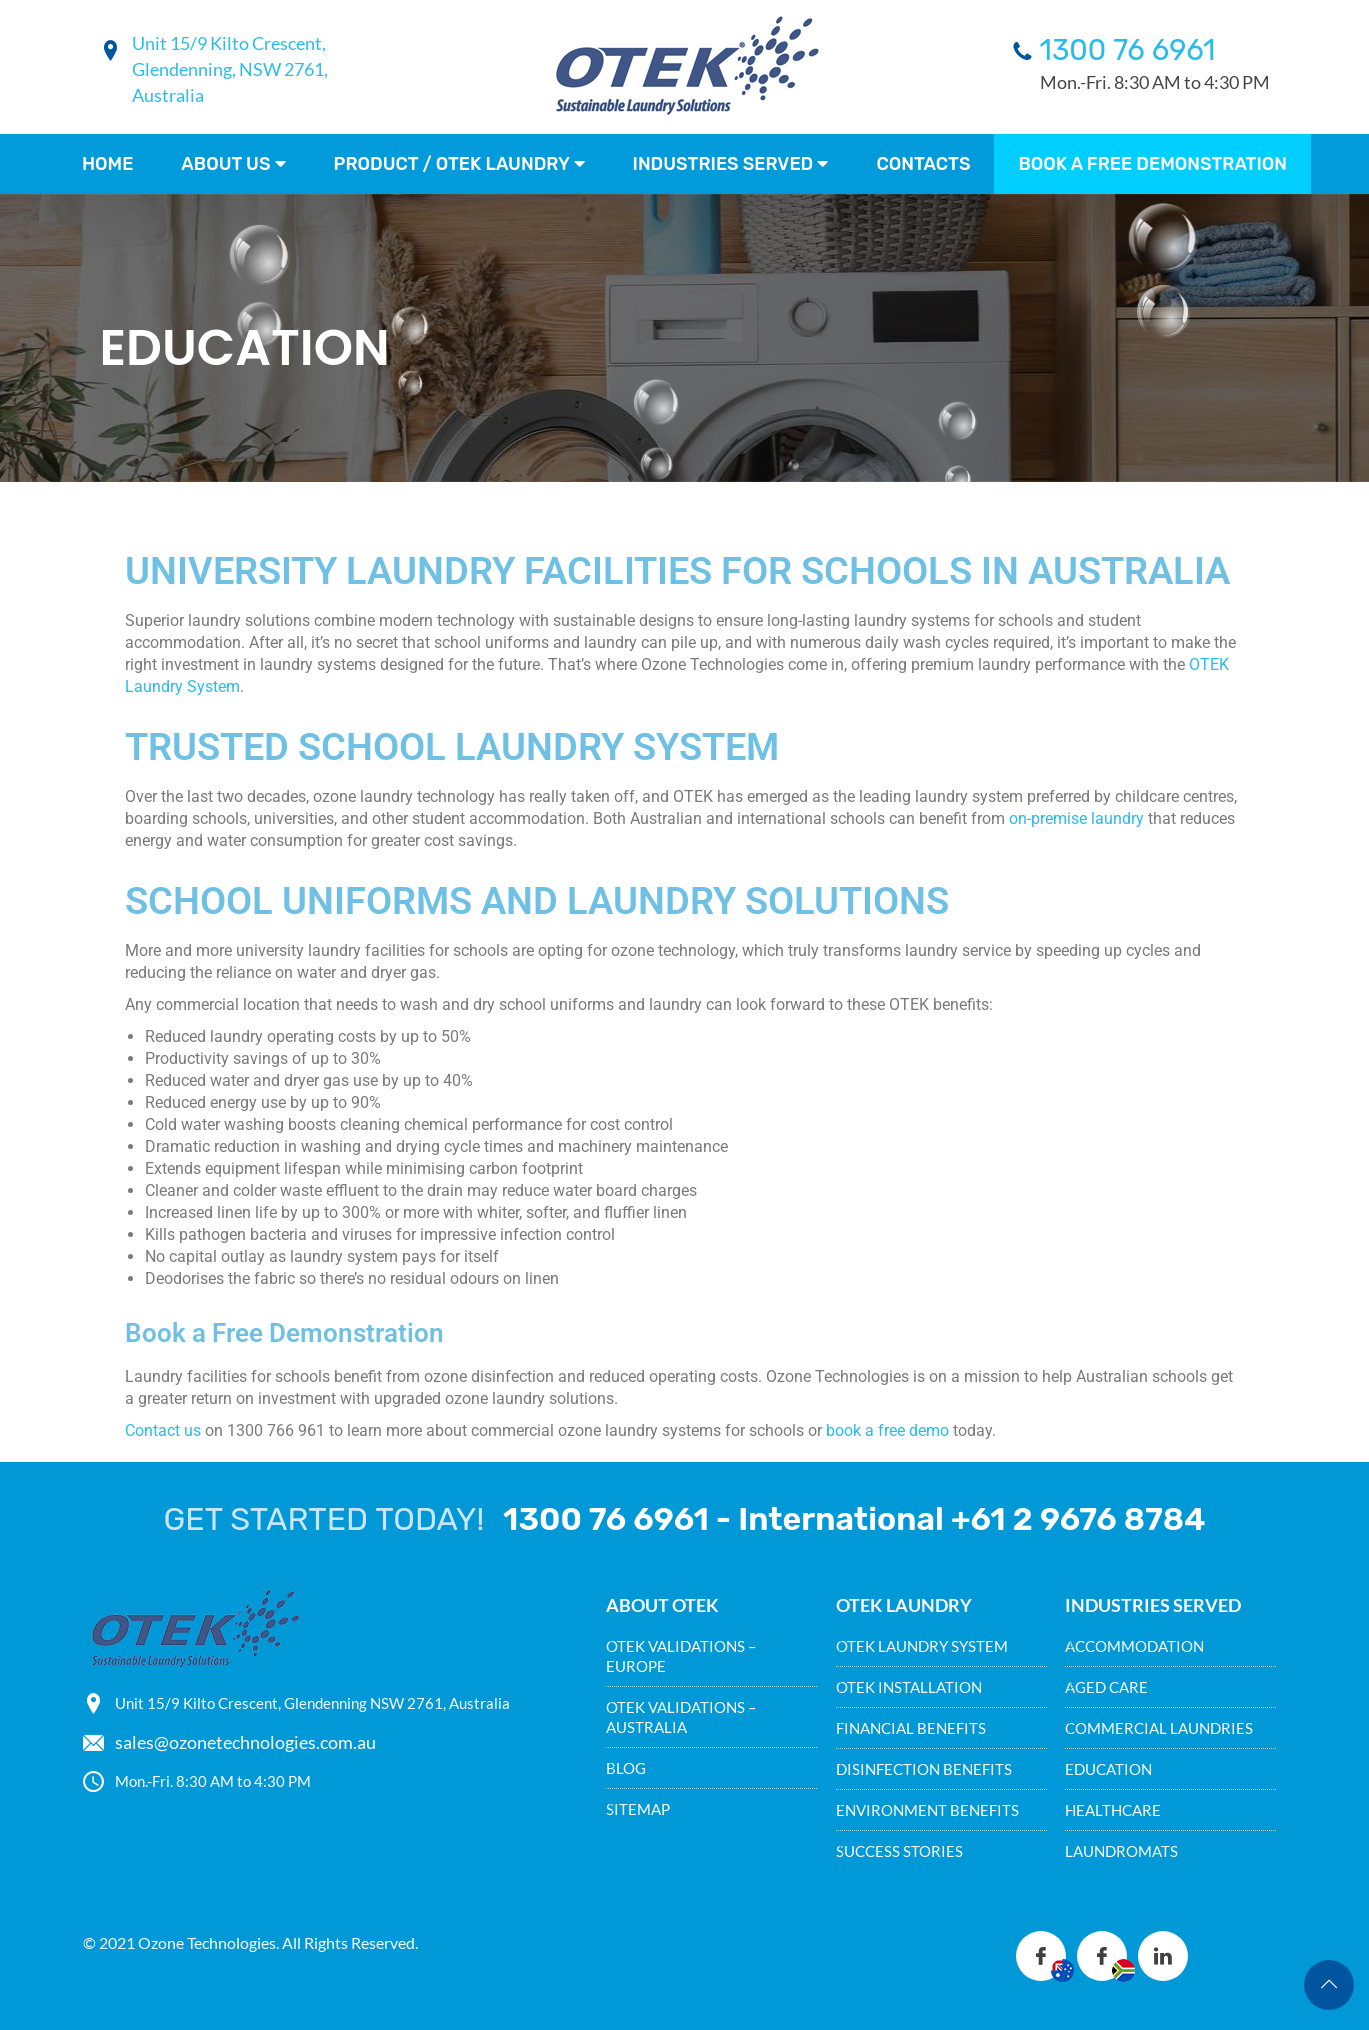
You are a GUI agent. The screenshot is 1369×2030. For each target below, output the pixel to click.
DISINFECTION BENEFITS (924, 1769)
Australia (168, 95)
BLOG (626, 1768)
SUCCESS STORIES (899, 1851)
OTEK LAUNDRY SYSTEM (922, 1646)
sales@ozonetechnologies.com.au (245, 1742)
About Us (233, 164)
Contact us (163, 1430)
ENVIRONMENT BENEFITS (927, 1810)
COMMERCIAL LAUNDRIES (1159, 1728)
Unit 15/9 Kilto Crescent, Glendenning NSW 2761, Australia (312, 1703)
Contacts (923, 164)
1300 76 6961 (1128, 50)
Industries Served (731, 164)
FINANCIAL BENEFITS (911, 1728)
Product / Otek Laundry (459, 164)
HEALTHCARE (1113, 1810)
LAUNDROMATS (1121, 1851)
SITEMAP (638, 1809)
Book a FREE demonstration (1152, 164)
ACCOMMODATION (1134, 1646)
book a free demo (887, 1430)
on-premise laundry (1076, 818)
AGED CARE (1106, 1687)
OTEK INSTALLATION (909, 1687)
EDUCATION (1108, 1769)
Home (107, 164)
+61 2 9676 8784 (1078, 1519)
